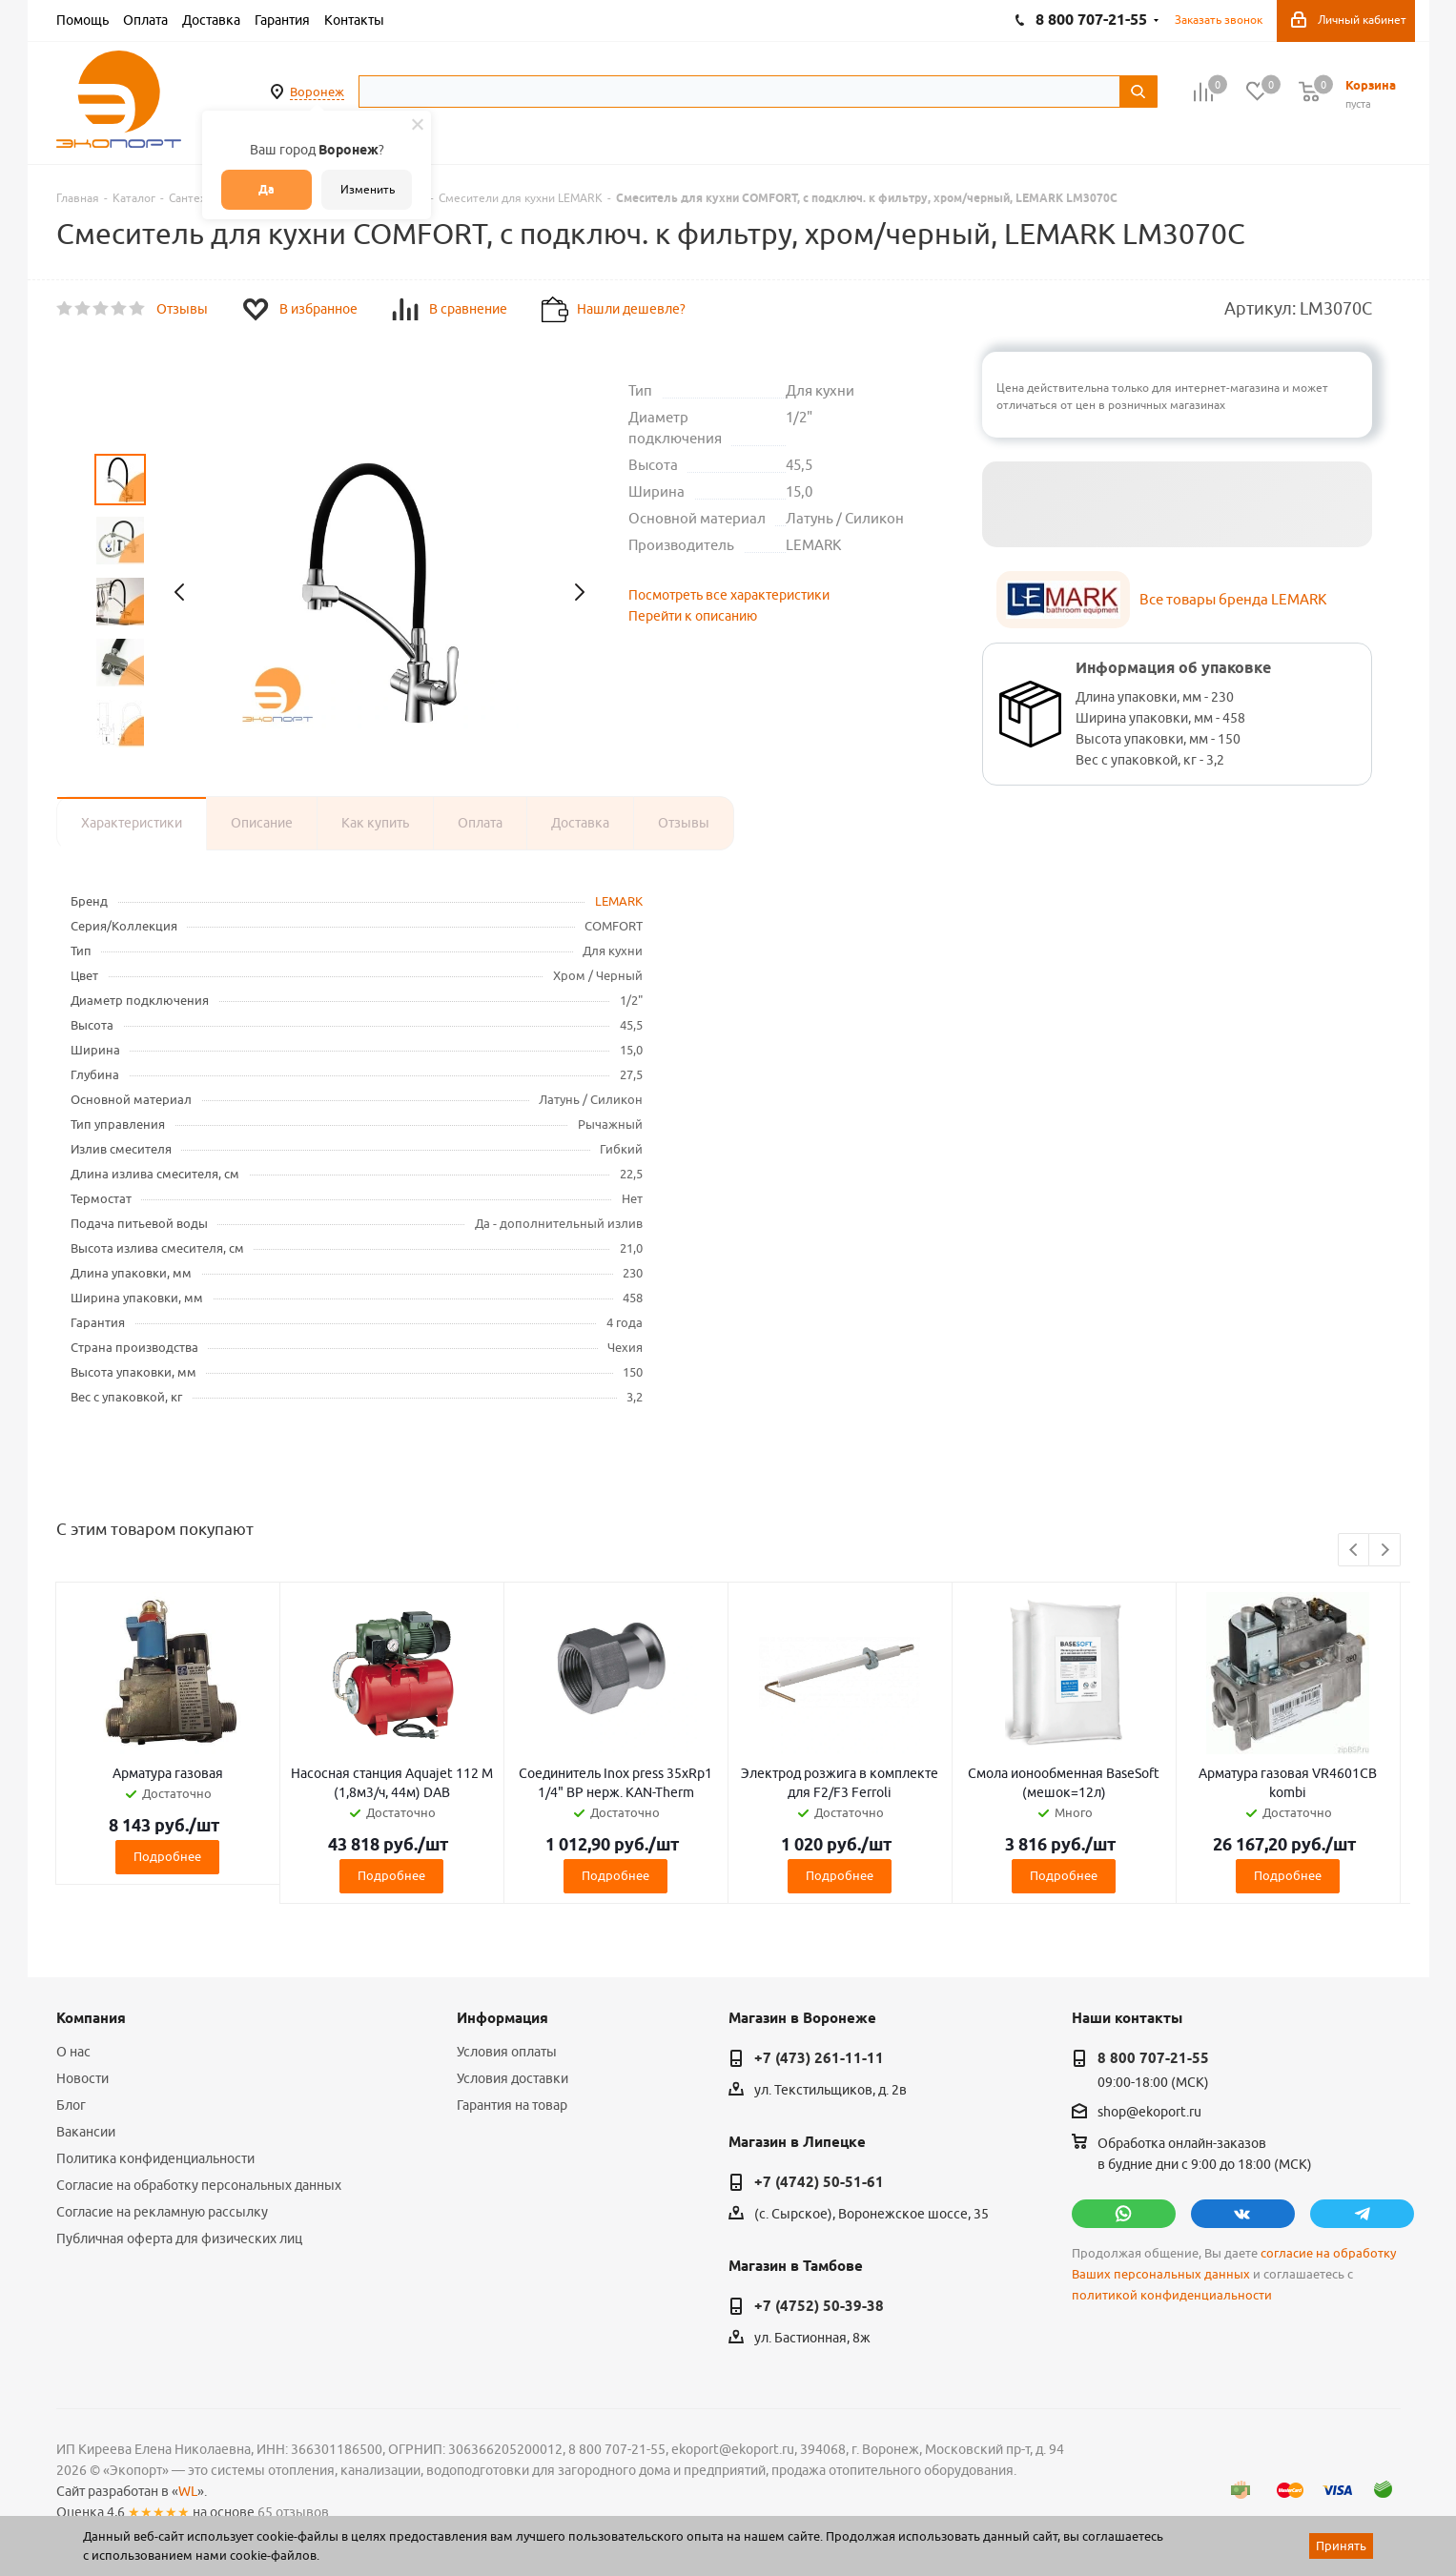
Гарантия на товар (512, 2105)
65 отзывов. (294, 2512)
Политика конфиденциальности (155, 2158)
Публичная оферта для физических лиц (179, 2238)
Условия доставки (512, 2078)
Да (266, 189)
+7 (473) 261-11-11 (819, 2058)
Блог (71, 2105)
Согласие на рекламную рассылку (162, 2211)
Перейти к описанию (692, 616)
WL (187, 2491)
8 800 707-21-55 (1153, 2058)
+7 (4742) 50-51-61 (819, 2182)
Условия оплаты (507, 2051)
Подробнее (167, 1856)
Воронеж (317, 91)
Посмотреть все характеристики (729, 595)
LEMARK (619, 901)
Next (1385, 1550)
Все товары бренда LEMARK (1232, 599)
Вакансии (85, 2131)
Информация (502, 2018)
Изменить (367, 189)
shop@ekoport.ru (1149, 2112)
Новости (82, 2078)
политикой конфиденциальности (1172, 2295)
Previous (1354, 1550)
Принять (1341, 2545)
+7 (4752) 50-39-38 (819, 2306)
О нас (73, 2051)
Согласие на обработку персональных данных (198, 2185)
